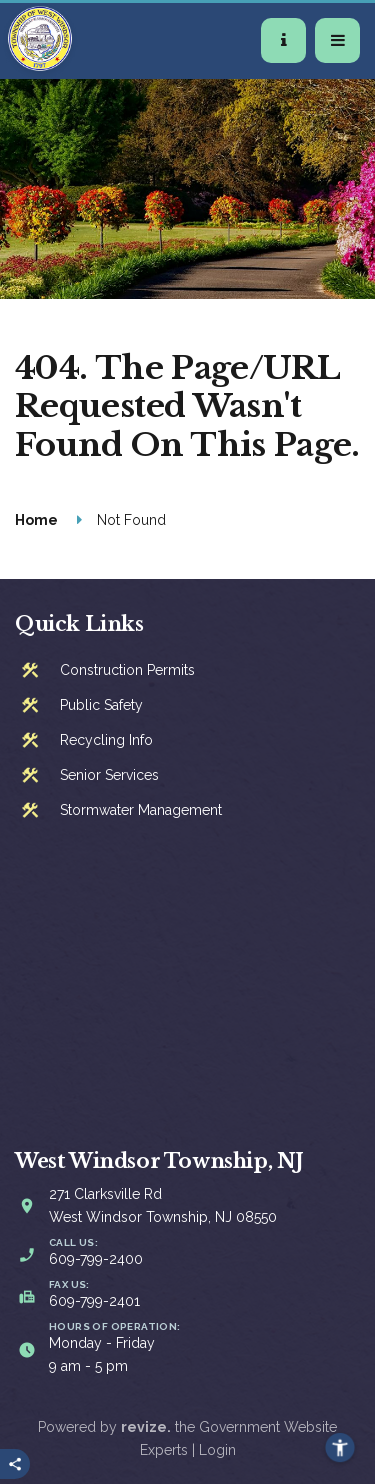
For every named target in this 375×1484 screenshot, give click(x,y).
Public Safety (101, 705)
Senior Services (109, 775)
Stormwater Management (141, 810)
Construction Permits (127, 670)
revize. (146, 1427)
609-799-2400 (96, 1259)
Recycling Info (106, 740)
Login (217, 1450)
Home (36, 520)
